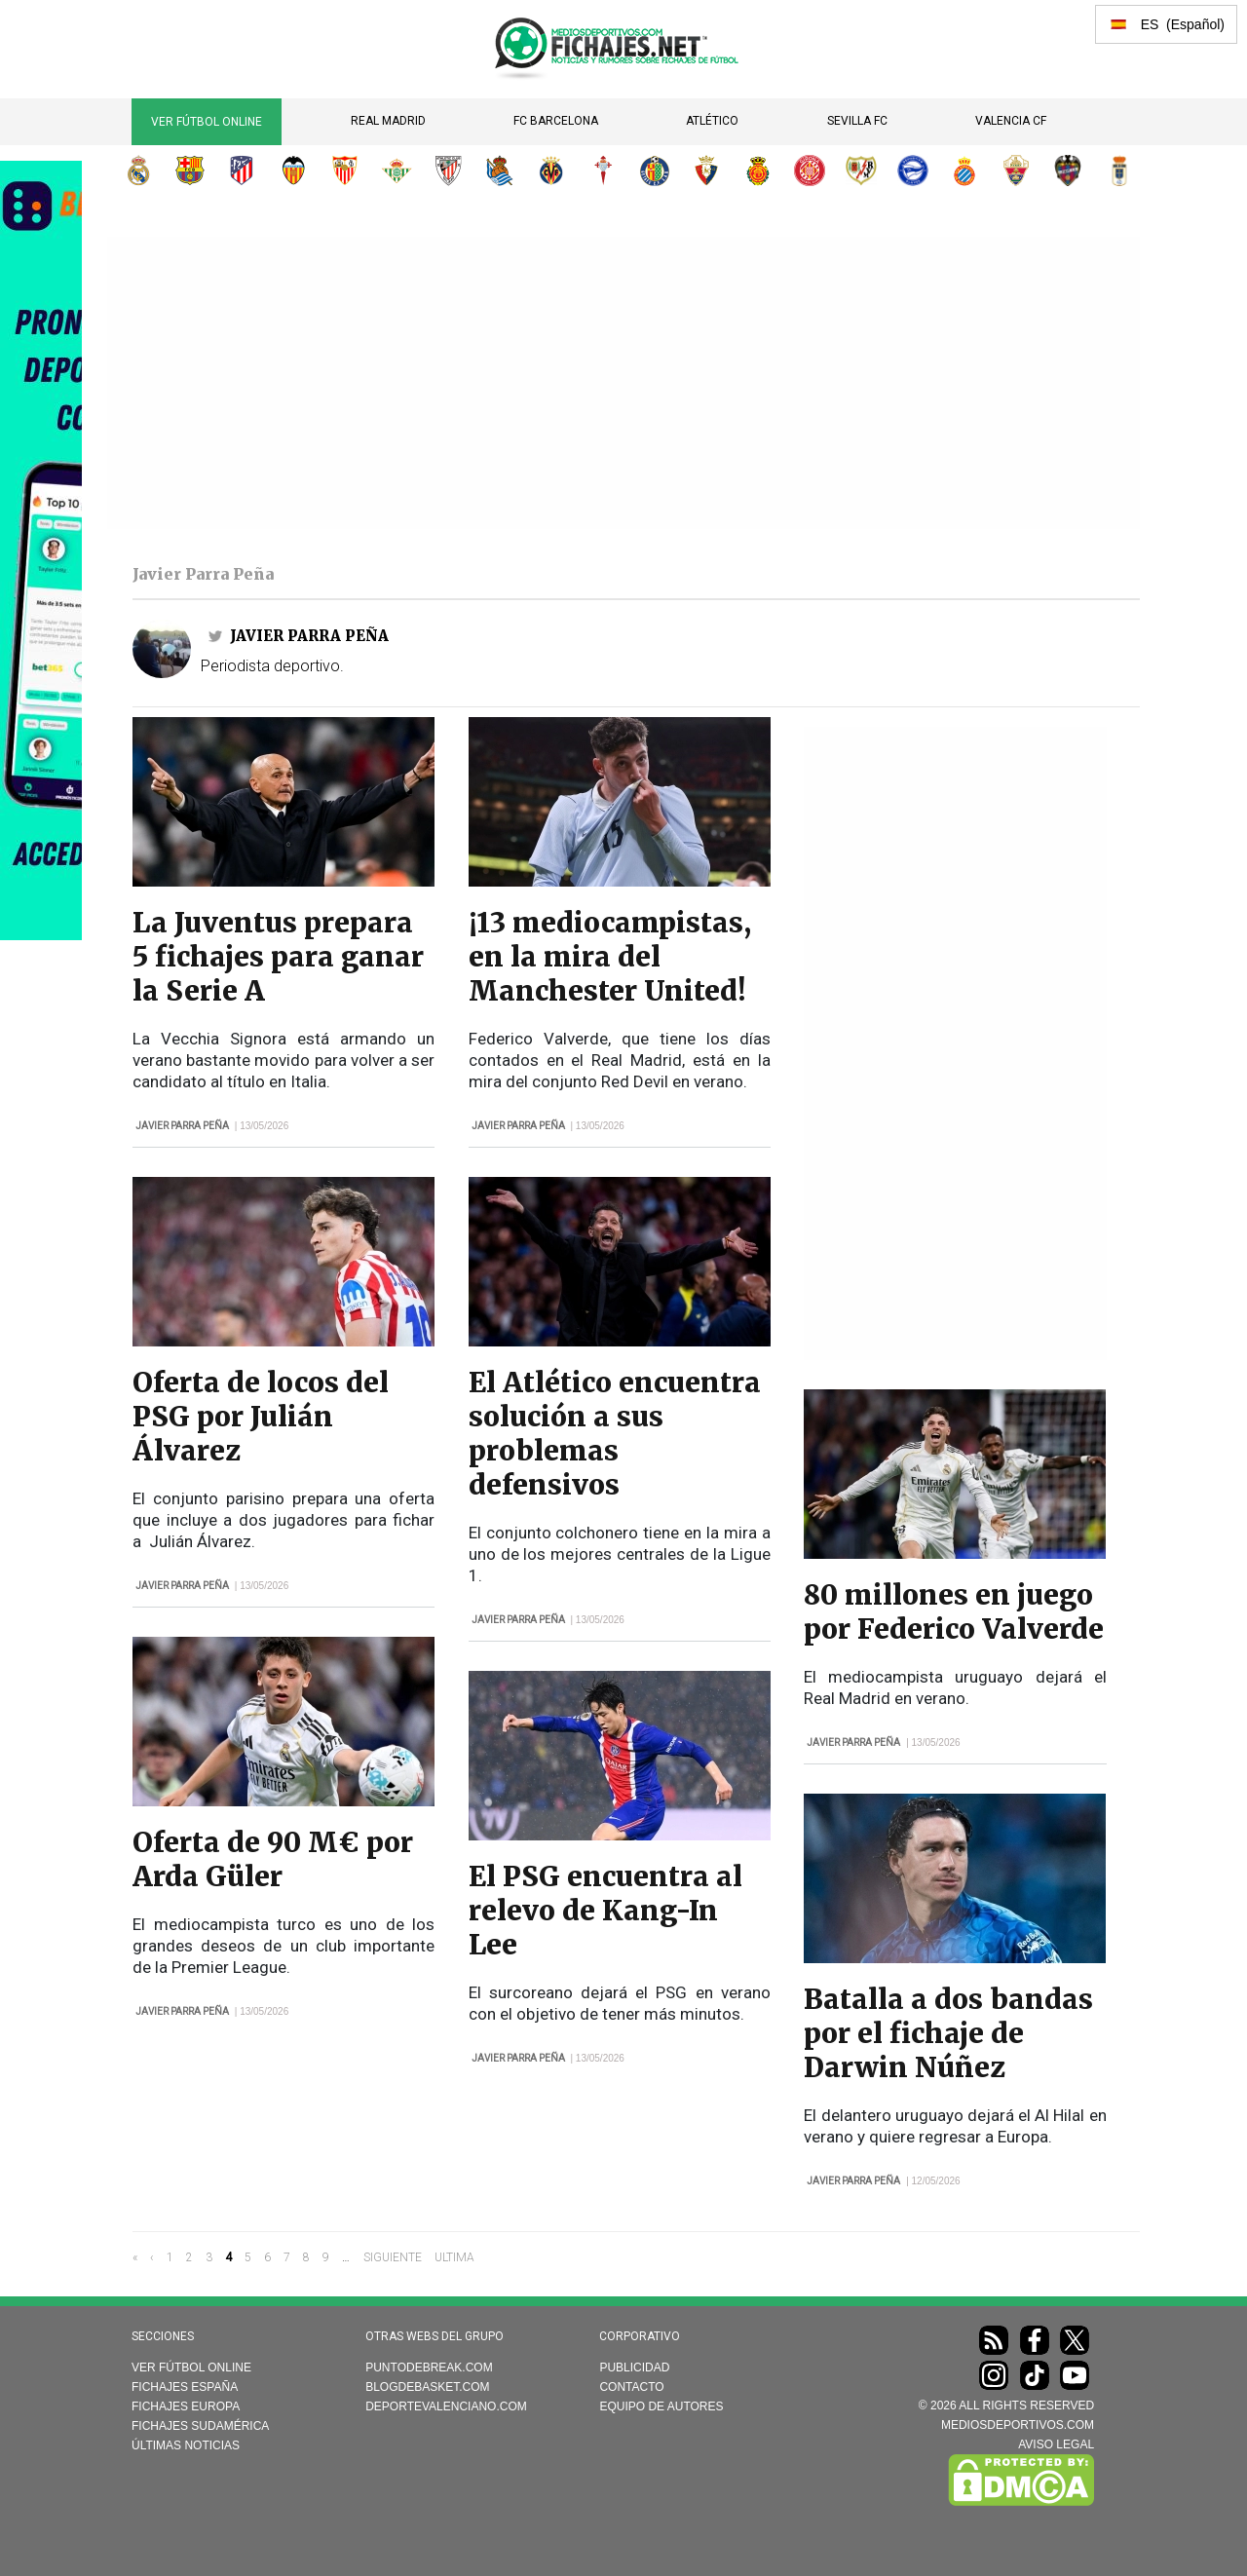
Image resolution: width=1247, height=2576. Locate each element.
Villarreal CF (551, 170)
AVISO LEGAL (1056, 2444)
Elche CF (1016, 170)
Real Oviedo (1119, 170)
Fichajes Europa (186, 2406)
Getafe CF (654, 170)
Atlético (712, 121)
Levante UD (1067, 170)
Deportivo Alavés (912, 170)
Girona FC (809, 170)
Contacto (631, 2387)
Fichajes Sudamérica (200, 2426)
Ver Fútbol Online (206, 122)
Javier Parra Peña (309, 635)
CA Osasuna (706, 170)
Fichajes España (185, 2387)
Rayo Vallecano (861, 170)
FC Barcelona (555, 121)
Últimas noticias (186, 2445)
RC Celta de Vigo (603, 170)
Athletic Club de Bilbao (448, 170)
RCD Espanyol (964, 170)
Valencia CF (1010, 121)
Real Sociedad (499, 170)
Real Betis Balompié (396, 170)
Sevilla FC (857, 121)
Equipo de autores (661, 2406)
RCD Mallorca (758, 170)
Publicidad (634, 2367)
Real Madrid (388, 121)
